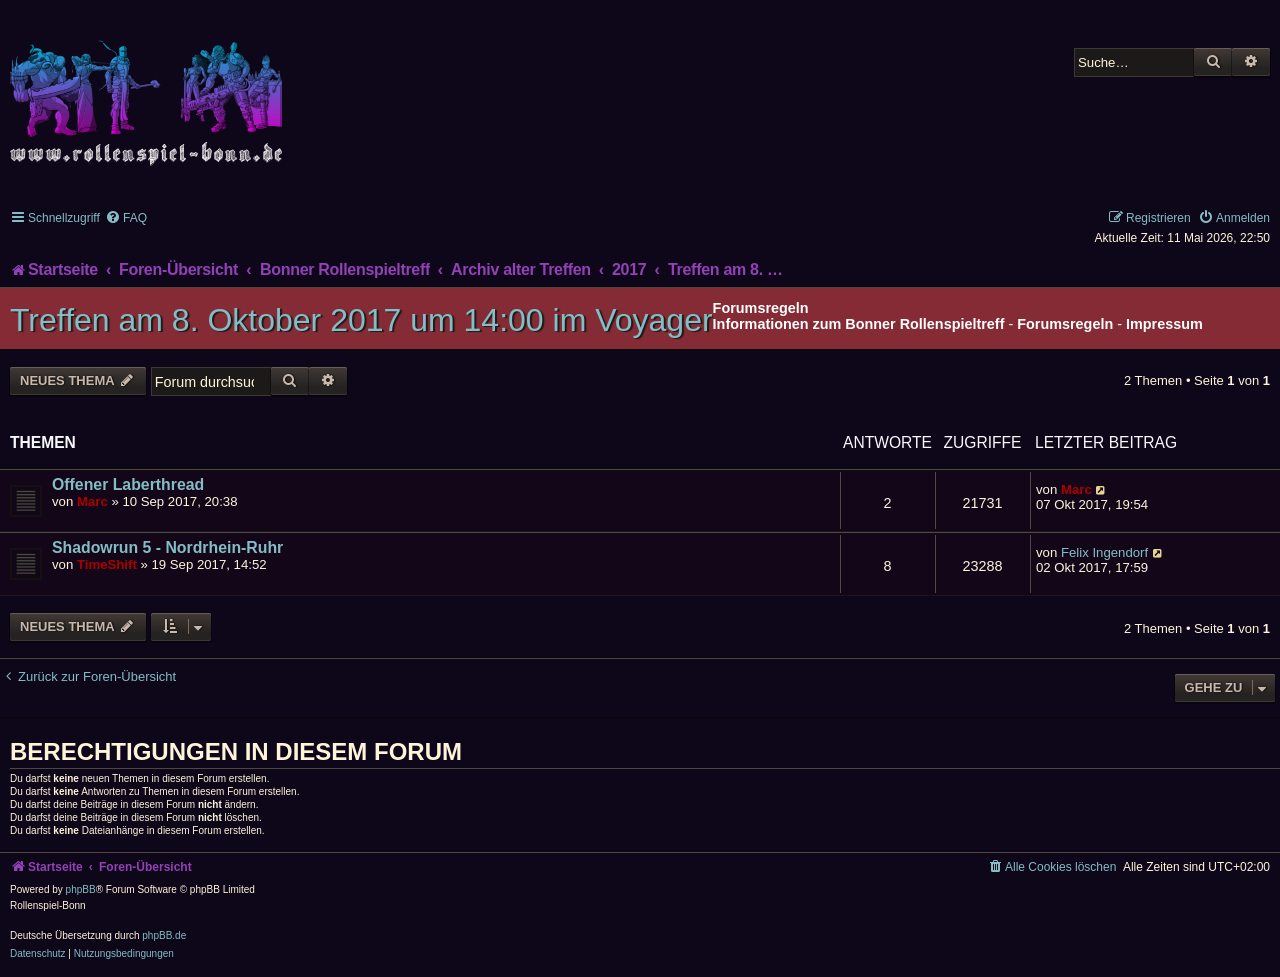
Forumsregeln (1065, 324)
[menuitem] (126, 218)
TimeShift (107, 564)
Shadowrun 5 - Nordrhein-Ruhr (167, 547)
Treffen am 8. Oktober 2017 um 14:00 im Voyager (361, 320)
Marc (92, 501)
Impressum (1164, 324)
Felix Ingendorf (1104, 552)
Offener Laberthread (128, 484)
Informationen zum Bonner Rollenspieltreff (859, 324)
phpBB (81, 889)
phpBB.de (164, 935)
